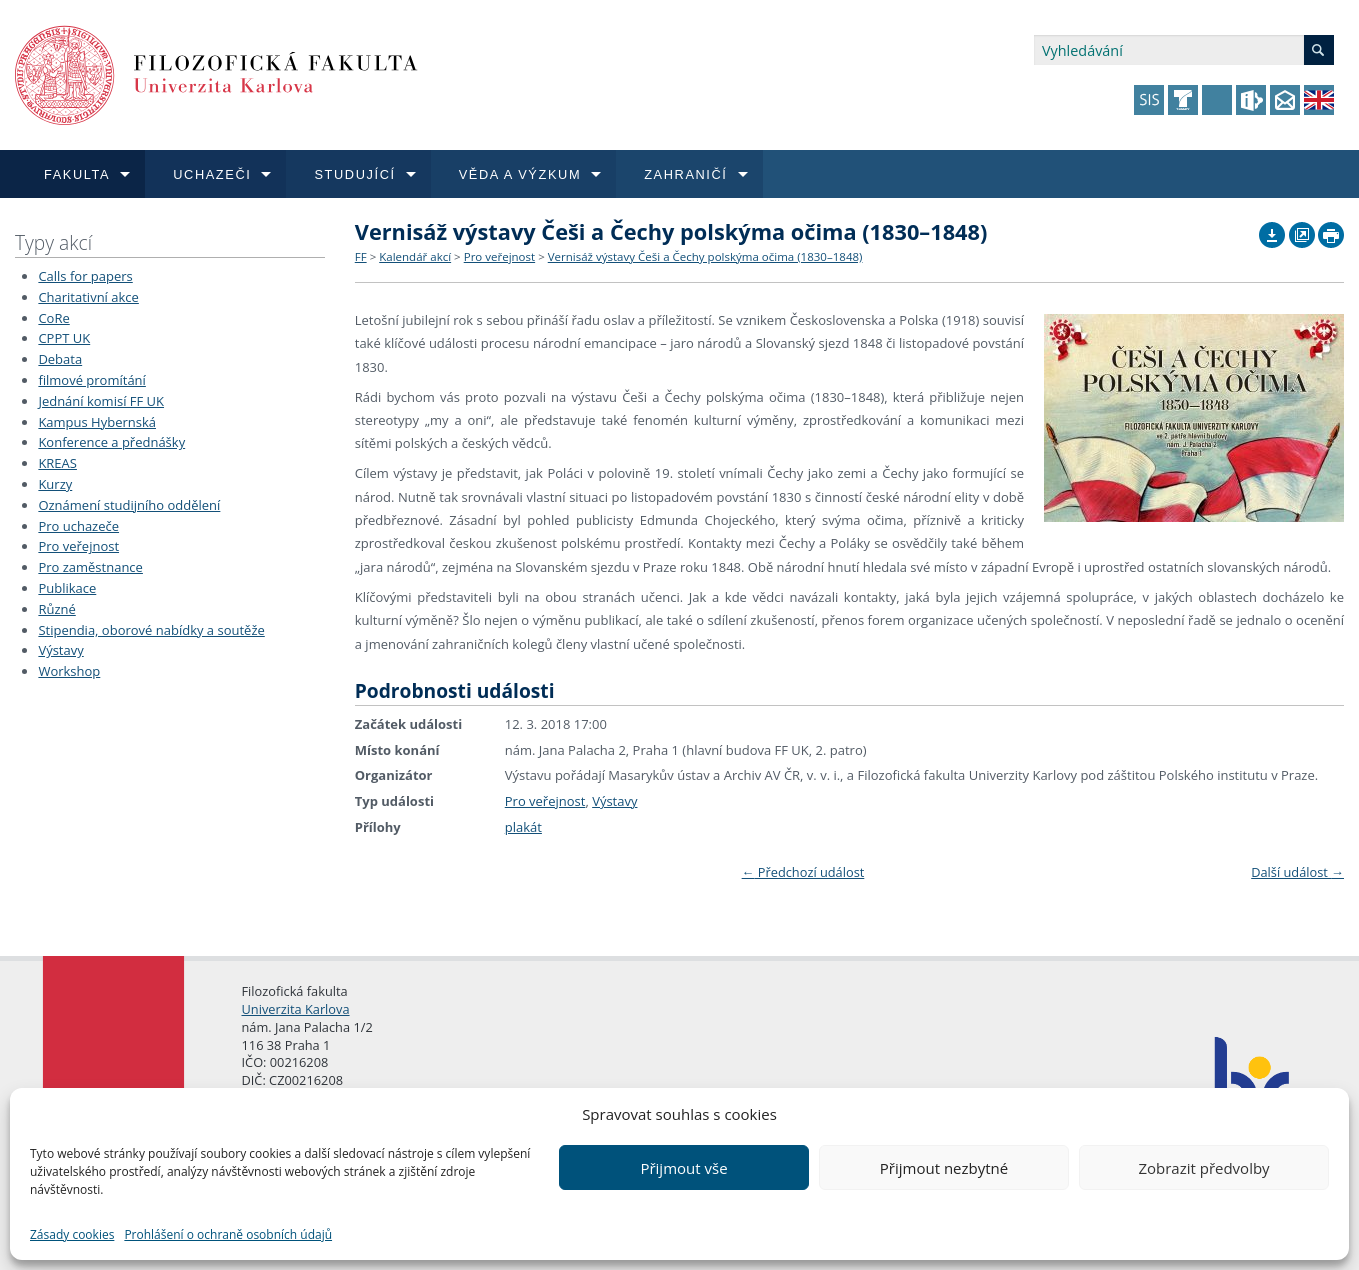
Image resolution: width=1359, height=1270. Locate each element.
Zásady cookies (72, 1234)
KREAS (57, 463)
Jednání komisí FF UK (101, 401)
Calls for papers (85, 276)
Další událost (1297, 872)
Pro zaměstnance (90, 567)
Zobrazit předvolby (1203, 1168)
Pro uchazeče (78, 526)
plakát (523, 827)
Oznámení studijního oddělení (129, 505)
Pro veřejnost (78, 546)
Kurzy (55, 484)
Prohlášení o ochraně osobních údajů (228, 1234)
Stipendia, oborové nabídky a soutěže (151, 630)
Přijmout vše (683, 1168)
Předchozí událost (803, 872)
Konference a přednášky (111, 442)
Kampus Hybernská (97, 422)
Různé (56, 609)
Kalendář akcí (415, 256)
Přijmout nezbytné (944, 1168)
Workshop (69, 671)
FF (361, 256)
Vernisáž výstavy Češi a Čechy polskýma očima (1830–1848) (705, 256)
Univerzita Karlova (296, 1009)
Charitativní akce (88, 297)
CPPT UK (64, 338)
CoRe (53, 318)
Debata (60, 359)
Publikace (67, 588)
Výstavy (60, 650)
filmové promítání (91, 380)
